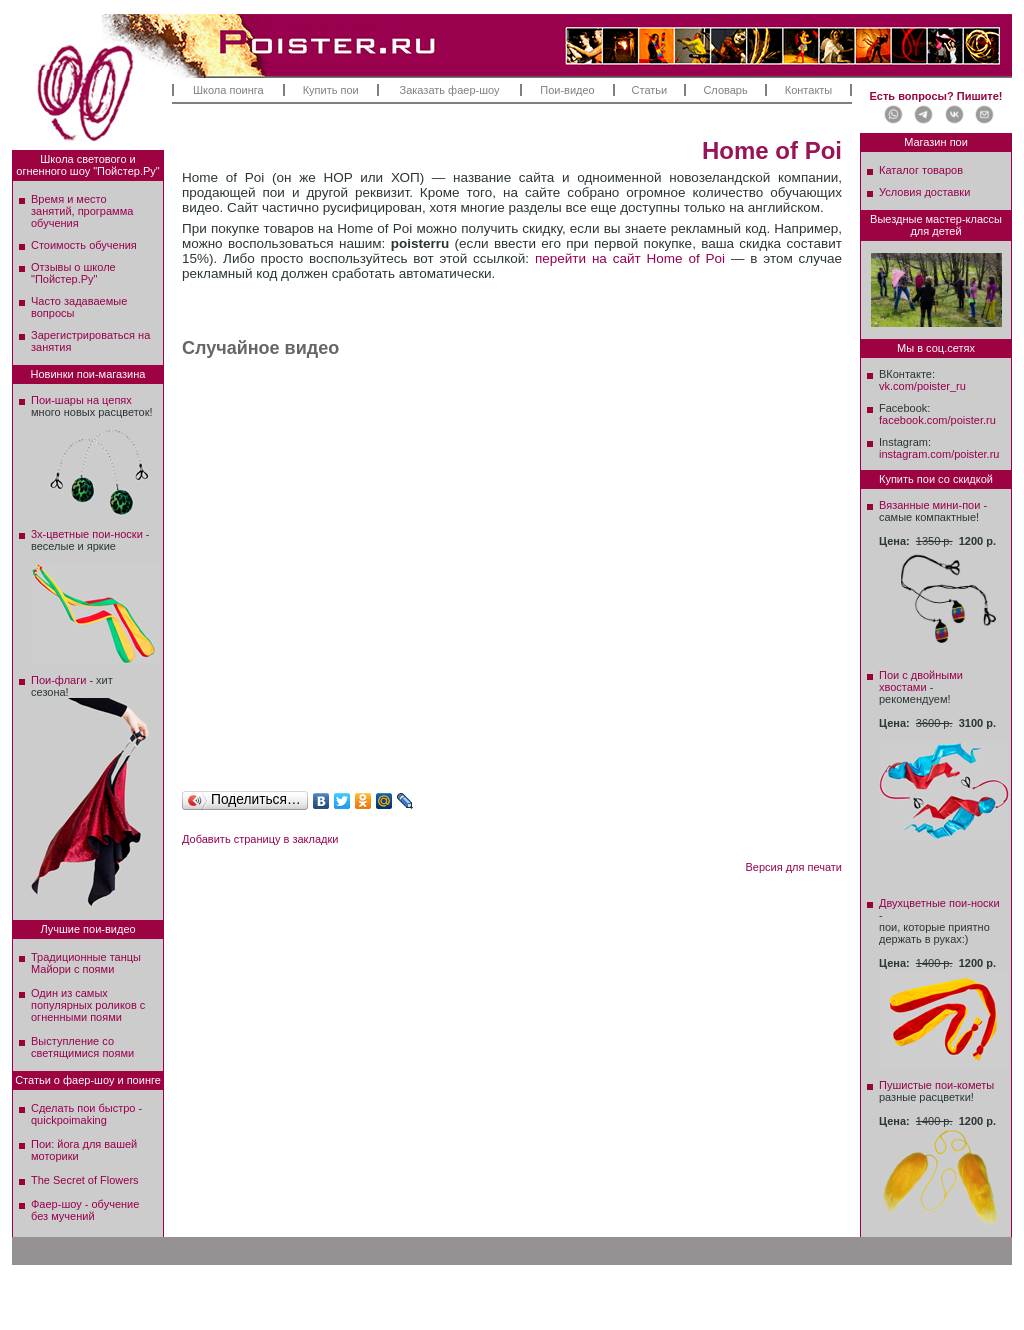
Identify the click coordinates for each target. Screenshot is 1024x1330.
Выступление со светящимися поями (82, 1047)
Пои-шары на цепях (81, 400)
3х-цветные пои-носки (87, 534)
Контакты (809, 90)
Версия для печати (793, 867)
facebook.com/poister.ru (937, 420)
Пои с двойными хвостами (921, 681)
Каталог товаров (921, 170)
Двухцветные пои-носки (939, 903)
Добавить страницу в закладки (260, 839)
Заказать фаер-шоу (450, 90)
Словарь (725, 90)
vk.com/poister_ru (922, 386)
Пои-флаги (58, 680)
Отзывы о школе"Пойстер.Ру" (73, 273)
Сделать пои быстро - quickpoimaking (86, 1114)
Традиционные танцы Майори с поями (86, 963)
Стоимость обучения (84, 245)
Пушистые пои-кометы (936, 1085)
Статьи (650, 90)
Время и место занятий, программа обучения (82, 211)
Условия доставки (924, 192)
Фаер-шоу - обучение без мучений (85, 1210)
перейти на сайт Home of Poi (630, 258)
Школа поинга (228, 90)
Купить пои (331, 90)
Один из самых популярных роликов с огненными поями (88, 1005)
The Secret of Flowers (85, 1180)
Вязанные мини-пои (929, 505)
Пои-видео (567, 90)
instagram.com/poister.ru (939, 454)
